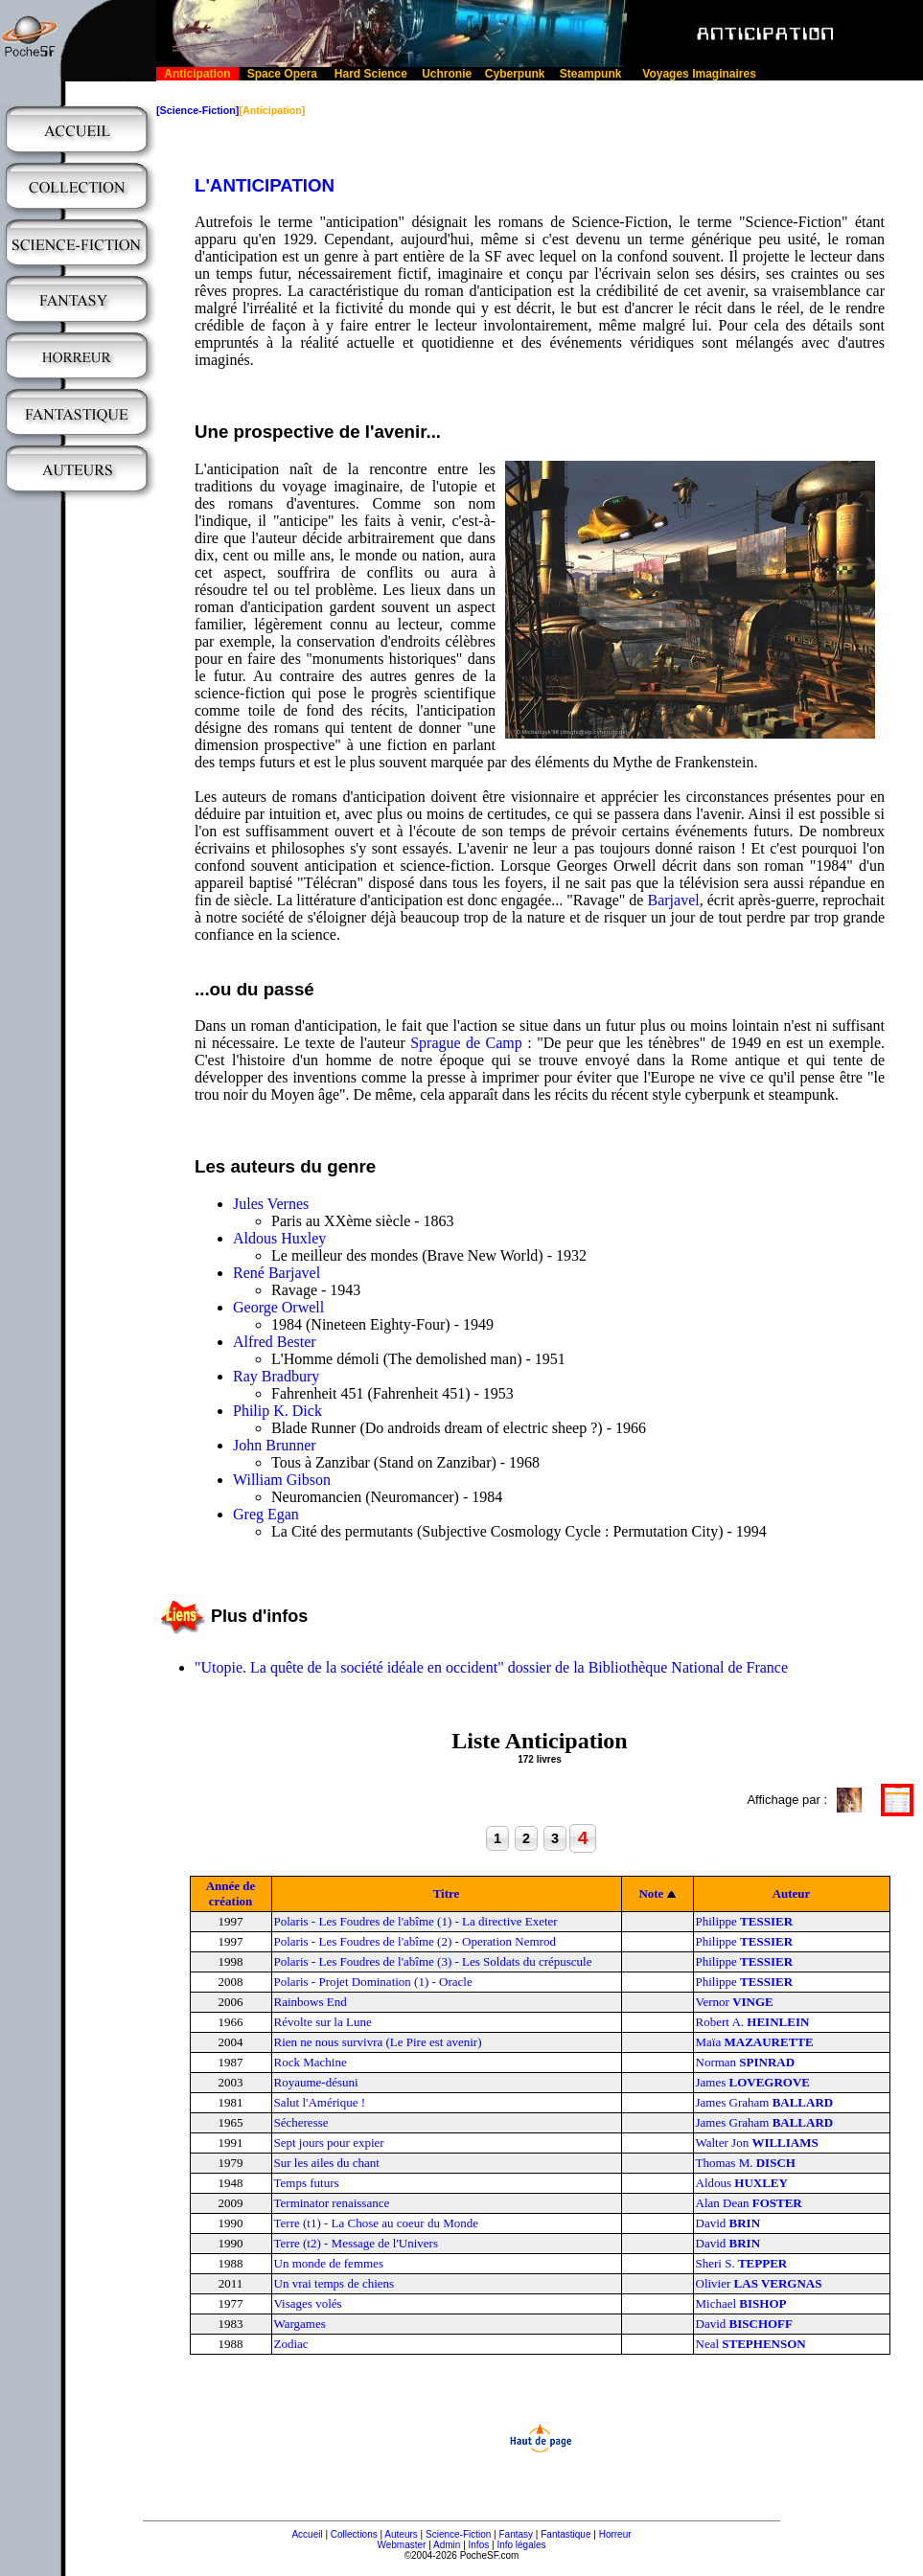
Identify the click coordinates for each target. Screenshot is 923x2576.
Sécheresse (301, 2122)
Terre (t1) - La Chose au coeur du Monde (376, 2223)
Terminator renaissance (332, 2203)
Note (650, 1893)
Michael (741, 2303)
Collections (354, 2534)
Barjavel (674, 900)
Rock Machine (310, 2062)
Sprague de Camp (466, 1043)
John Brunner (274, 1445)
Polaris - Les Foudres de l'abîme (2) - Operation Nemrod (415, 1941)
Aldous (742, 2183)
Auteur (792, 1893)
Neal (751, 2344)
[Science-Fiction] (197, 110)
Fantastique (565, 2534)
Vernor (734, 2002)
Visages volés (308, 2303)
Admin (446, 2545)
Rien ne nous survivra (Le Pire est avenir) (378, 2042)
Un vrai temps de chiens (334, 2283)
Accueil (306, 2534)
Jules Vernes (271, 1204)
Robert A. (753, 2022)
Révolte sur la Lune (323, 2022)
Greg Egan (266, 1514)
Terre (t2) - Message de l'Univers (356, 2243)
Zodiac (291, 2344)
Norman (746, 2062)
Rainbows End (310, 2002)
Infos (479, 2545)
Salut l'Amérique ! (320, 2102)
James (753, 2082)
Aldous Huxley (279, 1238)
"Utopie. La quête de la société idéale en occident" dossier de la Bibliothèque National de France (491, 1667)
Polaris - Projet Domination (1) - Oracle (373, 1981)
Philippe (745, 1921)
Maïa (755, 2042)
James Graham (765, 2102)
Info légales (520, 2545)
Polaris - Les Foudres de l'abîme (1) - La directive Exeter (416, 1921)
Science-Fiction (458, 2534)
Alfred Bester (274, 1342)
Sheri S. (742, 2263)
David (728, 2223)
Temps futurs (306, 2183)
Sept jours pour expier (329, 2142)
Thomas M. (746, 2162)
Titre (446, 1893)
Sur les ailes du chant (327, 2162)
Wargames (300, 2323)
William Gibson (282, 1479)
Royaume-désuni (316, 2082)
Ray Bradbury (276, 1376)
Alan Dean (749, 2203)
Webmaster (401, 2545)
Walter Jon (757, 2142)
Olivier (759, 2283)
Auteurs (400, 2534)
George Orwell (278, 1307)
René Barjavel (276, 1273)
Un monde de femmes (328, 2263)
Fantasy (516, 2534)
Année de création (231, 1893)
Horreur (615, 2534)
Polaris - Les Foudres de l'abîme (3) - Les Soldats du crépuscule (433, 1961)
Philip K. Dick (277, 1410)
